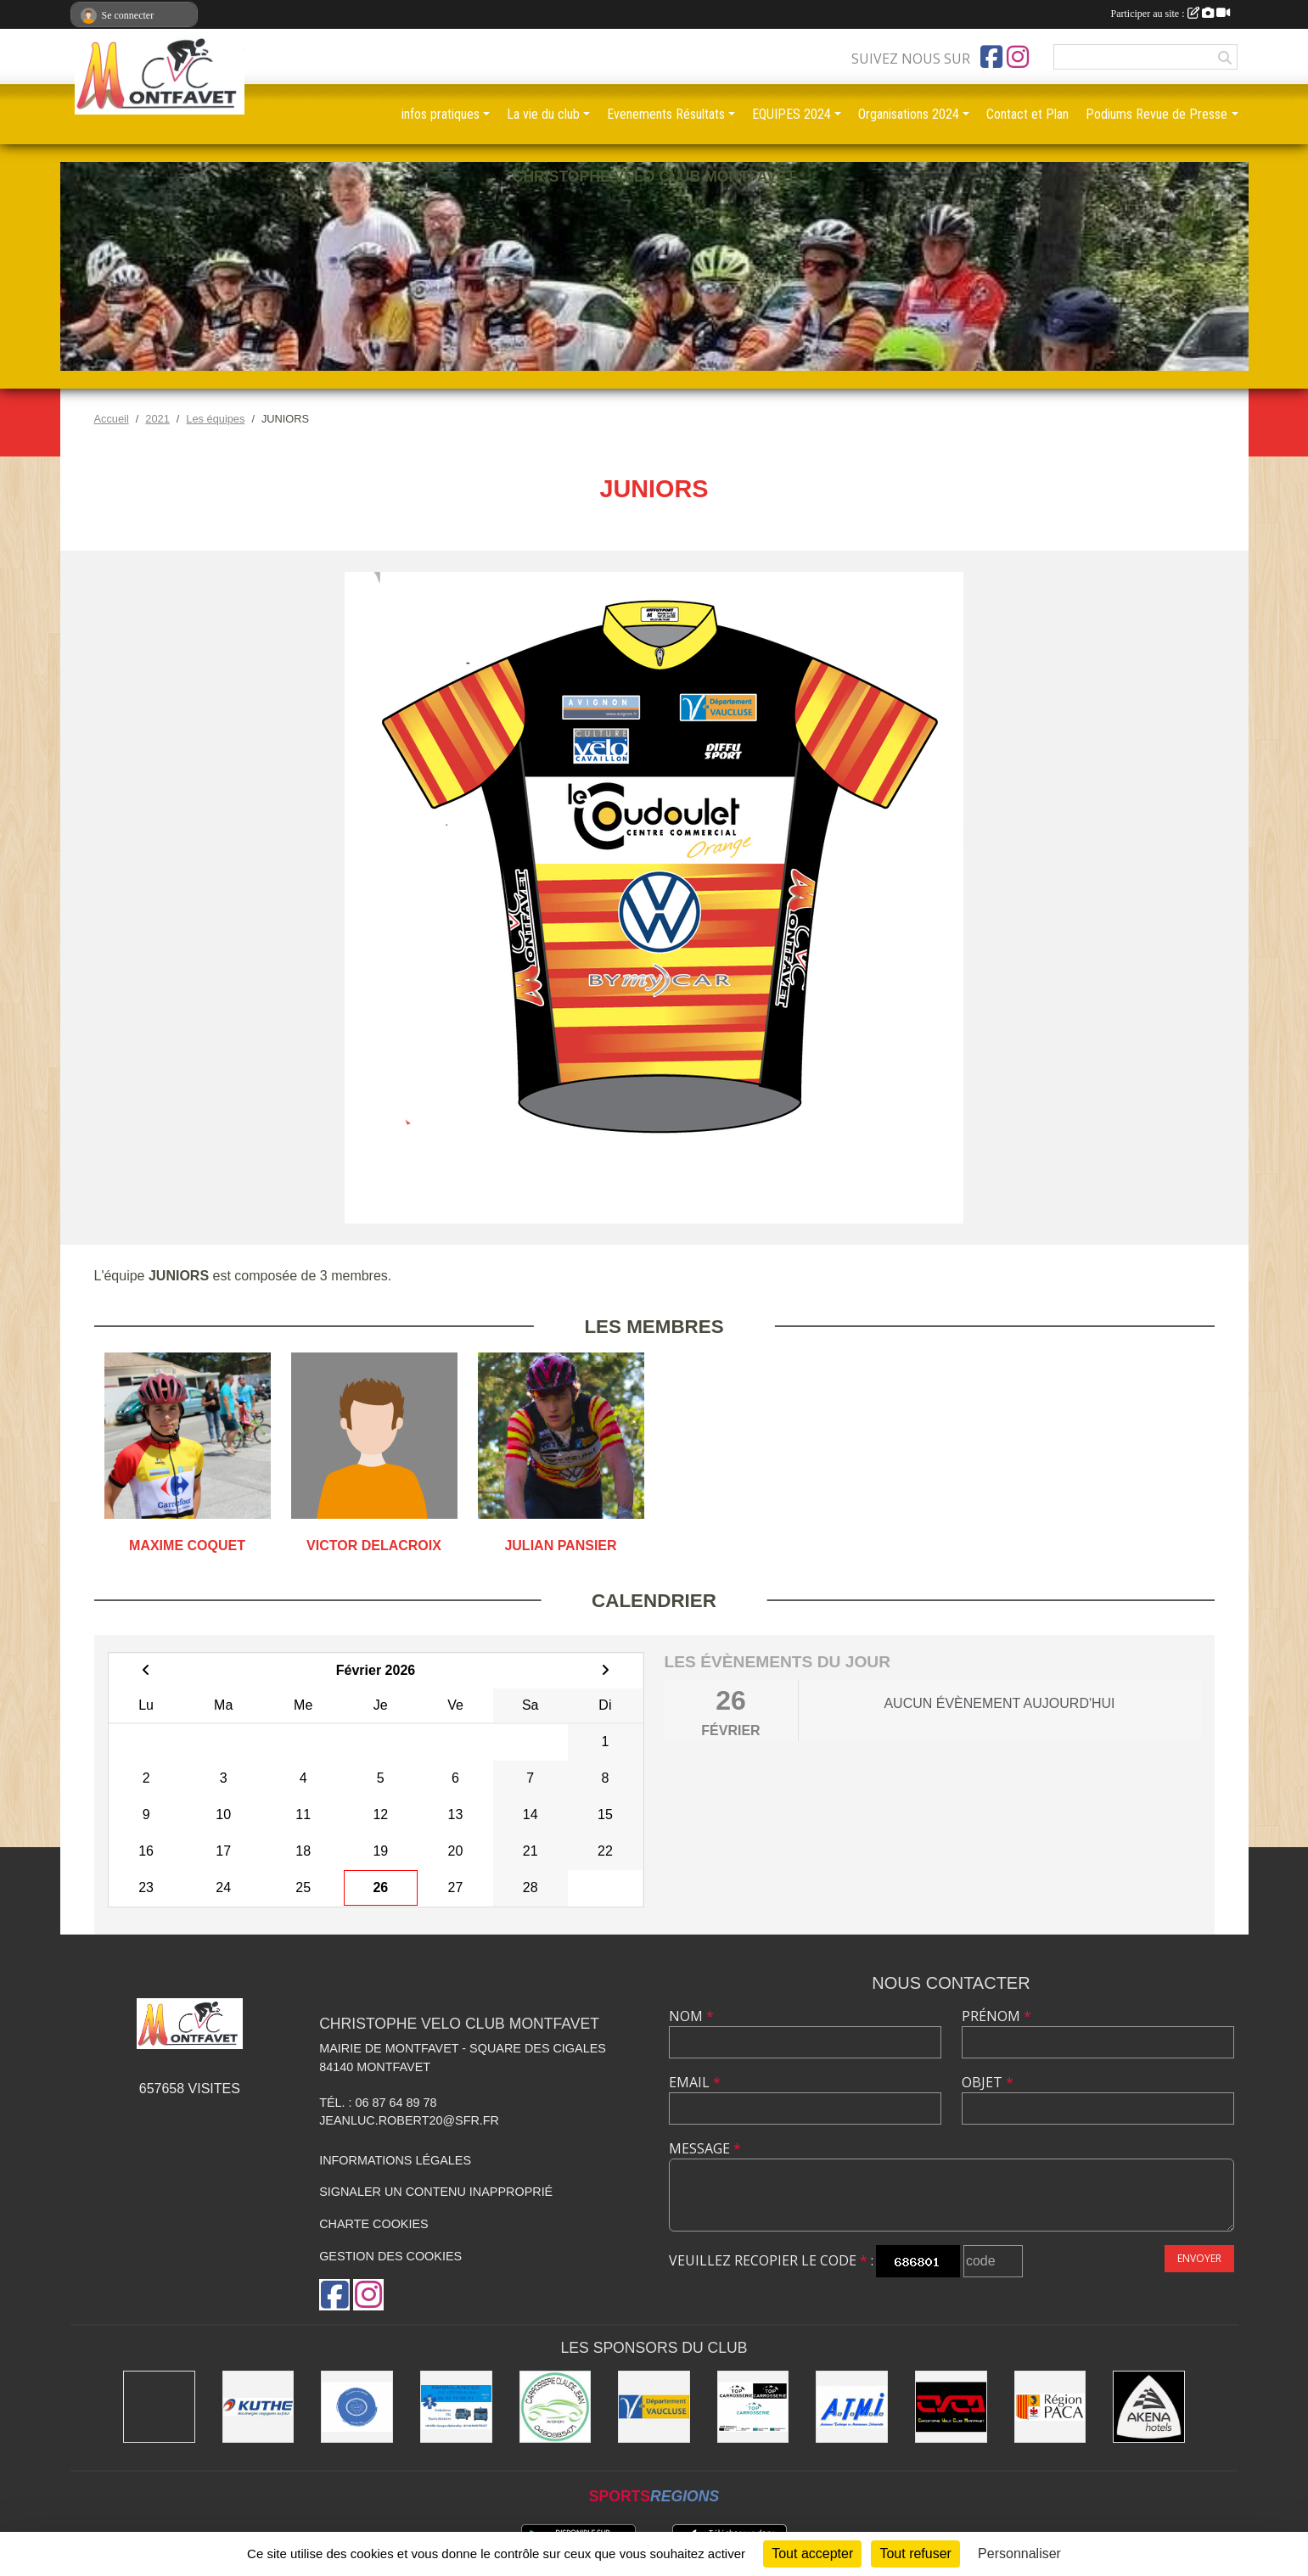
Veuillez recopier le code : (771, 2260)
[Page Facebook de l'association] (991, 57)
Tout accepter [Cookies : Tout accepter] (812, 2553)
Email (695, 2082)
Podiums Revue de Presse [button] (1156, 114)
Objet (987, 2082)
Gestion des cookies (390, 2256)
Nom (691, 2016)
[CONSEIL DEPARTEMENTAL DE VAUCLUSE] (654, 2407)
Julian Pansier (560, 1545)
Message (705, 2148)
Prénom (996, 2016)
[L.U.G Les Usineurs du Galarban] (357, 2407)
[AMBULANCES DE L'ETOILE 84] (456, 2407)
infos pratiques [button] (440, 114)
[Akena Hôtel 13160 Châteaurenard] (1149, 2407)
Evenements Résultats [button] (666, 114)
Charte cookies (373, 2224)
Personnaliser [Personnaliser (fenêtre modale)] (1019, 2553)
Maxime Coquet (187, 1545)
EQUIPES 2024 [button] (791, 114)
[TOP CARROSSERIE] (753, 2407)
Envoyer (1199, 2258)
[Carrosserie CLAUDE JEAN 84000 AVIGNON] (555, 2407)
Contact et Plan (1027, 114)
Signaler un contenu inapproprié (436, 2191)
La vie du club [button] (543, 114)
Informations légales (395, 2160)
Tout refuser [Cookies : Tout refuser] (915, 2553)
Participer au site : (1170, 14)
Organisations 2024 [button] (908, 114)
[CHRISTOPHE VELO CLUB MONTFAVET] (951, 2407)
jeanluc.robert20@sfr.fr (409, 2120)
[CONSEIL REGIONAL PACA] (1050, 2407)
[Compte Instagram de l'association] (1018, 57)
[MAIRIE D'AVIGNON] (159, 2407)
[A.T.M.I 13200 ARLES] (852, 2407)
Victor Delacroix (373, 1545)
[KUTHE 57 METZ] (258, 2407)
